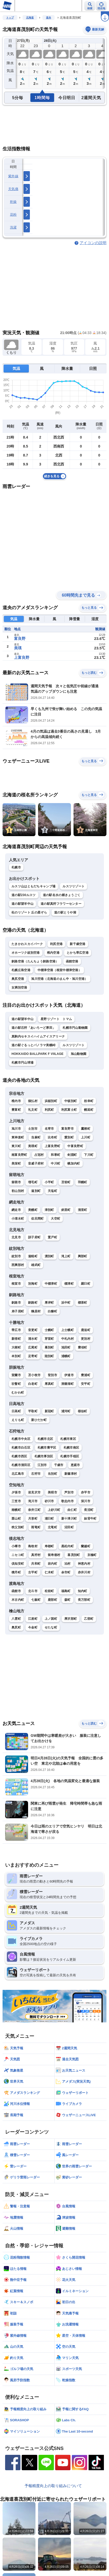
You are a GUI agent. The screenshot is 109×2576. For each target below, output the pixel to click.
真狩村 (36, 1555)
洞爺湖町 (67, 1384)
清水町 (33, 1339)
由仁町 (72, 1510)
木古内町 (17, 1600)
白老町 (33, 1384)
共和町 (36, 1563)
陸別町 (49, 1356)
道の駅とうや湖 (65, 912)
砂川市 (49, 1501)
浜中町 (66, 1302)
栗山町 (16, 1518)
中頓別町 (70, 1101)
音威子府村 (36, 1163)
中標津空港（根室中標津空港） (59, 970)
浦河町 (66, 1411)
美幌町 (33, 1210)
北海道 (30, 17)
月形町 (33, 1518)
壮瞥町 (16, 1384)
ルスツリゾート (73, 886)
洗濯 (13, 227)
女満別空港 (19, 987)
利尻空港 (56, 944)
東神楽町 (17, 1137)
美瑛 (18, 648)
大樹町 (16, 1347)
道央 (48, 17)
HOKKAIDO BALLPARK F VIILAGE (37, 1054)
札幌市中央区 (20, 1439)
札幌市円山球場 (22, 1062)
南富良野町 (19, 1155)
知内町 (82, 1591)
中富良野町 (75, 1146)
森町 (67, 1600)
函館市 (16, 1591)
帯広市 (16, 1330)
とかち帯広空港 (78, 952)
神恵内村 (84, 1563)
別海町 (33, 1283)
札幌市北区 (45, 1439)
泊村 (67, 1563)
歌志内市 (67, 1501)
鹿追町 (85, 1330)
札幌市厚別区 (43, 1456)
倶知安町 (17, 1563)
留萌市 (16, 1182)
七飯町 (36, 1600)
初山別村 (17, 1191)
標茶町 (82, 1302)
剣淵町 (72, 1155)
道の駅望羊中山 (22, 904)
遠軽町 (33, 1256)
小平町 (49, 1182)
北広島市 (17, 1474)
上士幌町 (67, 1330)
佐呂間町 (37, 1218)
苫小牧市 (34, 1375)
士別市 (33, 1128)
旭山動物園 (79, 1054)
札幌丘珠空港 (20, 970)
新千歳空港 (78, 944)
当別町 (52, 1474)
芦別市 (69, 1492)
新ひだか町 (39, 1420)
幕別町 (49, 1347)
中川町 (55, 1163)
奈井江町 (34, 1510)
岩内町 (52, 1563)
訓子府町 (34, 1237)
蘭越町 (85, 1546)
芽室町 (49, 1339)
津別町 (49, 1210)
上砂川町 (54, 1510)
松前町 (49, 1591)
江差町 (33, 1619)
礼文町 (33, 1110)
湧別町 (49, 1256)
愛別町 (69, 1137)
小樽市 (16, 1546)
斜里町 (66, 1210)
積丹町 (16, 1572)
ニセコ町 (17, 1555)
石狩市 (36, 1474)
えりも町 (17, 1420)
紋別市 (16, 1256)
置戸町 (52, 1237)
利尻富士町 (69, 1110)
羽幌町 (82, 1182)
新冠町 (49, 1411)
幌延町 (88, 1110)
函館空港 (72, 961)
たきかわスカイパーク (27, 944)
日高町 (16, 1411)
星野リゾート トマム (56, 1019)
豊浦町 (85, 1375)
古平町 (33, 1572)
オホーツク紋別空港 (25, 952)
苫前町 (66, 1182)
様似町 (82, 1411)
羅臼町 (85, 1283)
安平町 (85, 1384)
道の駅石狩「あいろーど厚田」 (33, 1028)
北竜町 (52, 1527)
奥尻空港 (17, 979)
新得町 (16, 1339)
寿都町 (49, 1546)
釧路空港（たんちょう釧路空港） (35, 961)
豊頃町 (82, 1347)
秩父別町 (17, 1527)
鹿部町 (52, 1600)
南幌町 (16, 1510)
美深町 (16, 1163)
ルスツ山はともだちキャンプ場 (33, 886)
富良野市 (67, 1128)
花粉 (13, 214)
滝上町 (66, 1256)
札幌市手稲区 (69, 1456)
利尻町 (49, 1110)
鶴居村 (36, 1311)
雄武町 (36, 1265)
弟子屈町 (17, 1311)
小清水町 (17, 1218)
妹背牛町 (90, 1518)
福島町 (66, 1591)
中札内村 (67, 1339)
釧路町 (33, 1302)
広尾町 (33, 1347)
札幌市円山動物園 (75, 1028)
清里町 (82, 1210)
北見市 (16, 1237)
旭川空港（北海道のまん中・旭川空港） (59, 979)
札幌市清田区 (20, 1465)
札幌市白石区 (20, 1447)
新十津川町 (69, 1518)
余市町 (66, 1572)
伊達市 (69, 1375)
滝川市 (33, 1501)
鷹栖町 (85, 1128)
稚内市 (16, 1101)
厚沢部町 (70, 1619)
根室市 (16, 1283)
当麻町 (36, 1137)
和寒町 (55, 1155)
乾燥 (13, 201)
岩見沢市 (34, 1492)
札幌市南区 (71, 1447)
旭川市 (16, 1128)
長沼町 (88, 1510)
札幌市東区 (68, 1439)
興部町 (82, 1256)
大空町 (55, 1218)
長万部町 (84, 1600)
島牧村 (33, 1546)
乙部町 (88, 1619)
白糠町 (52, 1311)
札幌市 (16, 867)
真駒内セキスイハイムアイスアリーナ (38, 1036)
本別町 (16, 1356)
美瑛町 (33, 1146)
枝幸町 (88, 1101)
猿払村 (33, 1101)
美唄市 (52, 1492)
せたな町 (51, 1627)
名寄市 (49, 1128)
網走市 (16, 1210)
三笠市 (16, 1501)
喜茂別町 (73, 1555)
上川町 (85, 1137)
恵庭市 (75, 1465)
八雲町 (16, 1619)
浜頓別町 (51, 1101)
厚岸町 (49, 1302)
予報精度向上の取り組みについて (53, 2486)
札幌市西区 (19, 1456)
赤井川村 (84, 1572)
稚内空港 (53, 952)
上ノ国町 (51, 1619)
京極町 (92, 1555)
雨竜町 (36, 1527)
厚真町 (49, 1384)
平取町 (33, 1411)
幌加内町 (73, 1163)
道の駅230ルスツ (23, 895)
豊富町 (16, 1110)
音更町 (33, 1330)
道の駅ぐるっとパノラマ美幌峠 (33, 1045)
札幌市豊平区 (47, 1447)
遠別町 (36, 1191)
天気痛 (13, 189)
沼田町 (69, 1527)
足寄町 (33, 1356)
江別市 (42, 1465)
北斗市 (33, 1591)
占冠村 (39, 1155)
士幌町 (49, 1330)
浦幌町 (66, 1356)
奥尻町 (16, 1627)
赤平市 (85, 1492)
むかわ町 (17, 1392)
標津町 (69, 1283)
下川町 (88, 1155)
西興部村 (17, 1265)
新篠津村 (70, 1474)
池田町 (66, 1347)
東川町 (16, 1146)
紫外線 (13, 176)
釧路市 (16, 1302)
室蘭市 (16, 1375)
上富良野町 (52, 1146)
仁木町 (49, 1572)
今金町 (33, 1627)
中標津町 (51, 1283)
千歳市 (59, 1465)
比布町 (52, 1137)
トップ (10, 17)
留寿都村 (54, 1555)
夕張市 (16, 1492)
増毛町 (33, 1182)
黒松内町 (67, 1546)
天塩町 (52, 1191)
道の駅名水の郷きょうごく (62, 895)
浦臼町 (49, 1518)
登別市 (52, 1375)
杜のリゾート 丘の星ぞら (29, 912)
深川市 (85, 1501)
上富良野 (21, 657)
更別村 (85, 1339)
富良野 (20, 638)
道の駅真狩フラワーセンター (61, 904)
